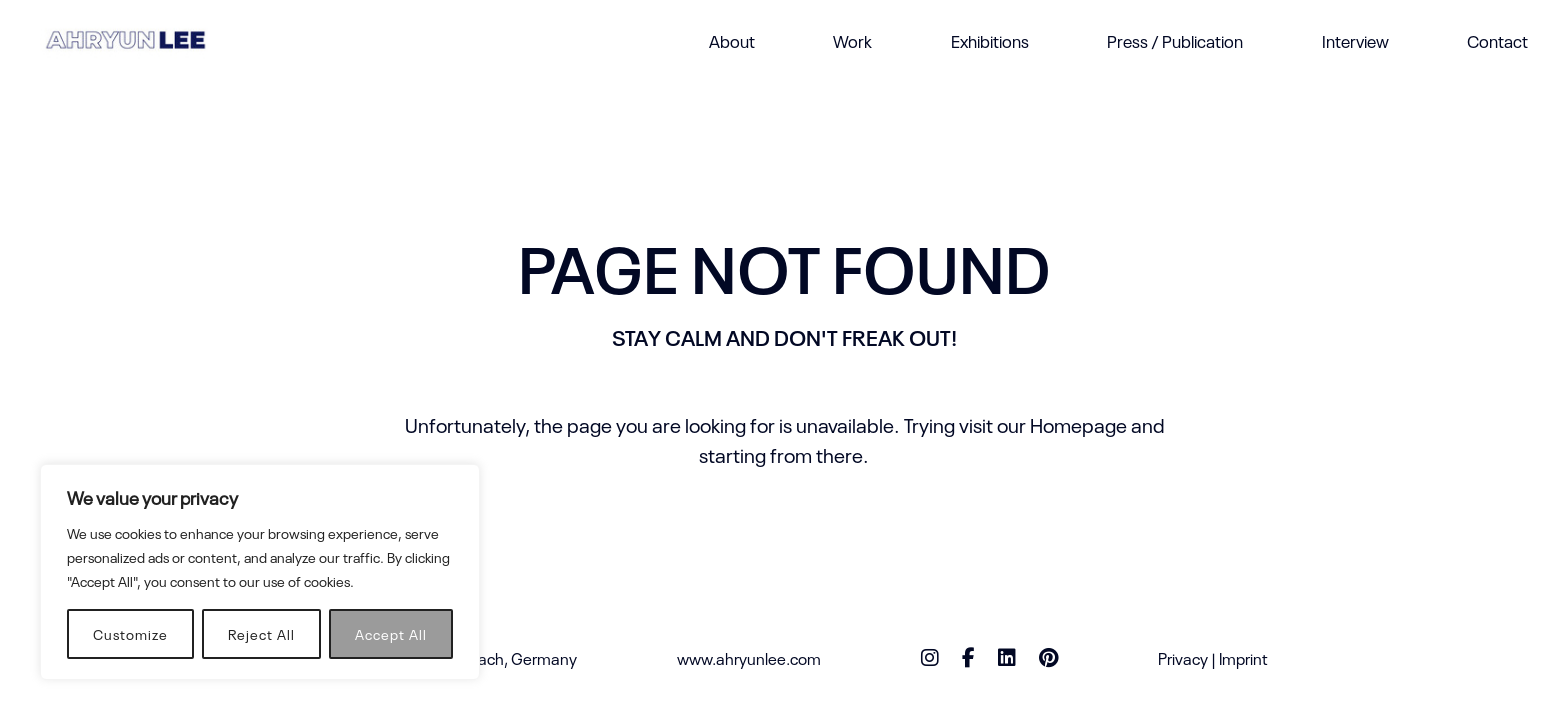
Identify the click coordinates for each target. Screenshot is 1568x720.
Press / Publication (1175, 40)
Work (852, 40)
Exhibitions (990, 40)
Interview (1355, 40)
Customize (130, 633)
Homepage (1078, 424)
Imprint (1243, 658)
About (732, 40)
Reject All (261, 633)
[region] (260, 572)
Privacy (1183, 658)
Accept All (391, 633)
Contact (1497, 40)
